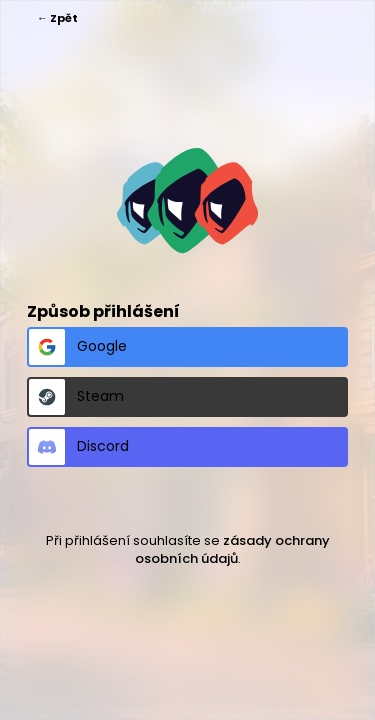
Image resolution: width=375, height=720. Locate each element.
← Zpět (57, 18)
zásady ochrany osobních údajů (232, 549)
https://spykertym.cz (187, 200)
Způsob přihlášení (103, 311)
